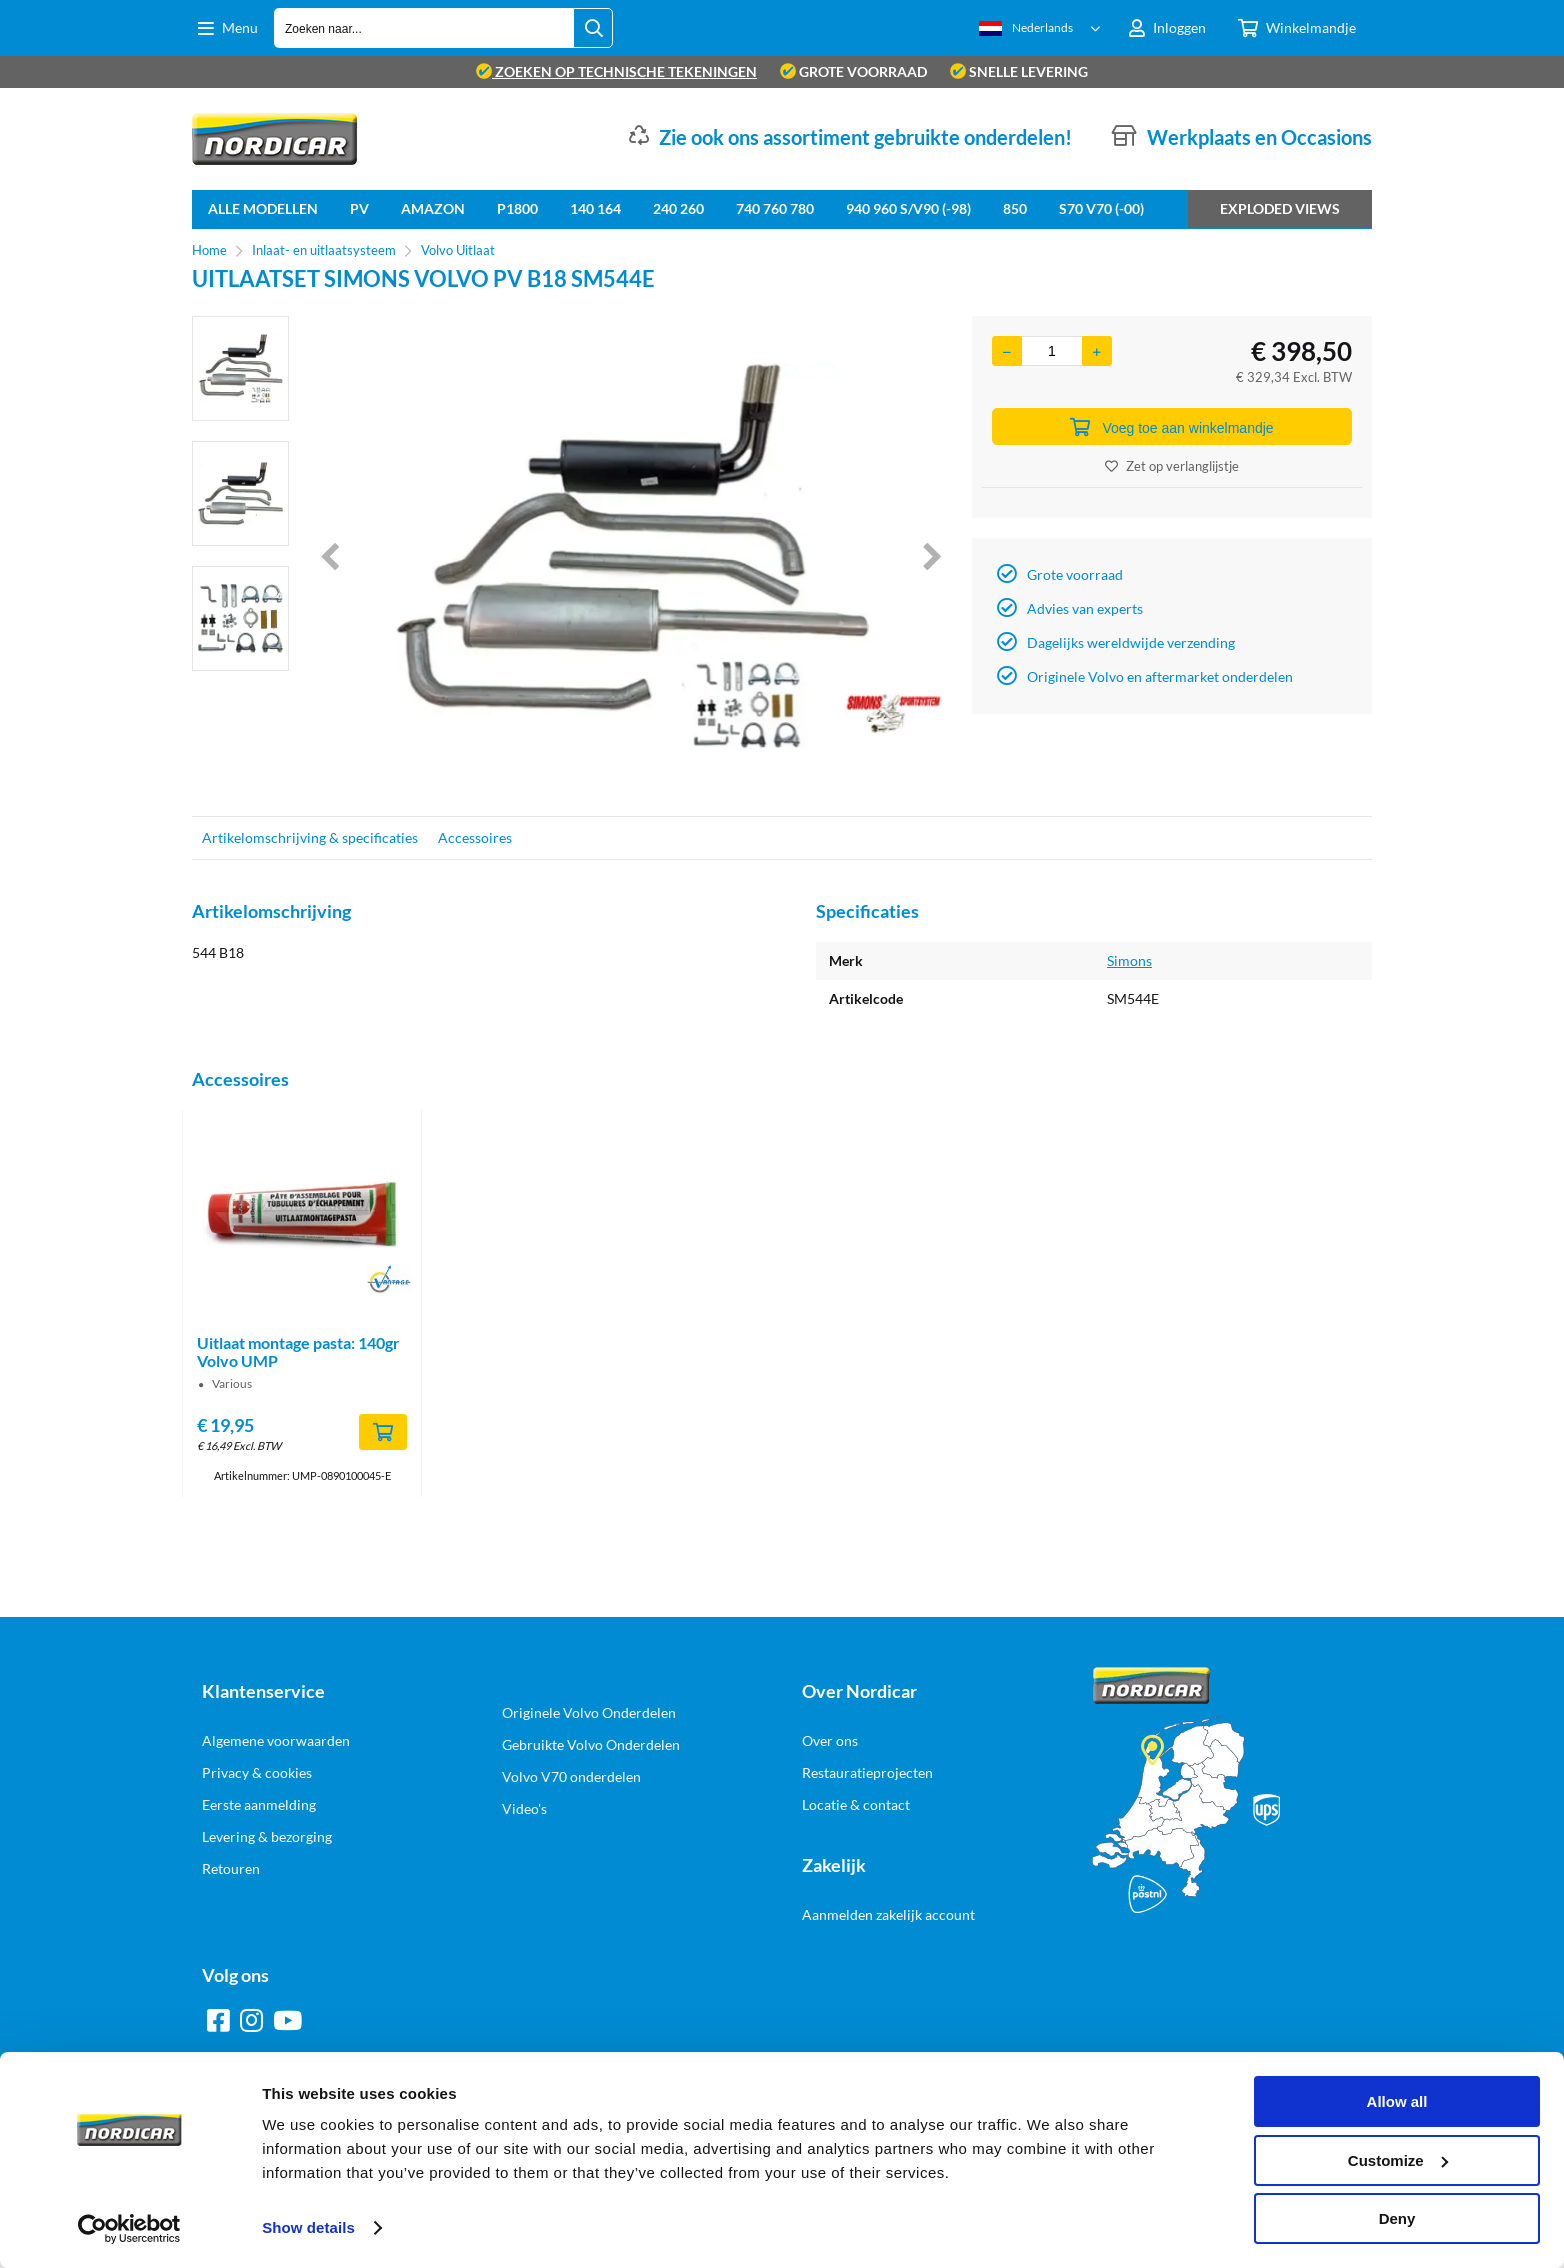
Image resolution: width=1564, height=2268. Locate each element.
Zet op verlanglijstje (1172, 466)
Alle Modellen (263, 208)
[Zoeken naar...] (593, 28)
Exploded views (1280, 208)
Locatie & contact (856, 1804)
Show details (308, 2227)
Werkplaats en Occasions (1259, 137)
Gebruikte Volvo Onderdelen (591, 1744)
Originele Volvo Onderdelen (589, 1712)
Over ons (830, 1740)
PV (359, 208)
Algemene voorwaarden (276, 1740)
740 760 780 (775, 208)
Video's (524, 1808)
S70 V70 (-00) (1101, 208)
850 (1015, 208)
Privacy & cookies (257, 1772)
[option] (240, 368)
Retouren (231, 1868)
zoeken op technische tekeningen (616, 71)
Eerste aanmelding (259, 1804)
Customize (1398, 2160)
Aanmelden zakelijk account (888, 1914)
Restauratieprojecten (867, 1772)
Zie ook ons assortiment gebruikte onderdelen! (865, 137)
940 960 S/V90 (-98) (908, 208)
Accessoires (475, 837)
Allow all (1397, 2101)
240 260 (678, 208)
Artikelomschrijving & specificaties (310, 837)
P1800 (517, 208)
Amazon (433, 208)
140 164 (595, 208)
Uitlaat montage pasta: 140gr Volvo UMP (298, 1351)
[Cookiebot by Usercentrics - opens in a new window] (129, 2229)
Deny (1397, 2218)
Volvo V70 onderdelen (571, 1776)
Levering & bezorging (267, 1836)
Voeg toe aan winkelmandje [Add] (1171, 427)
